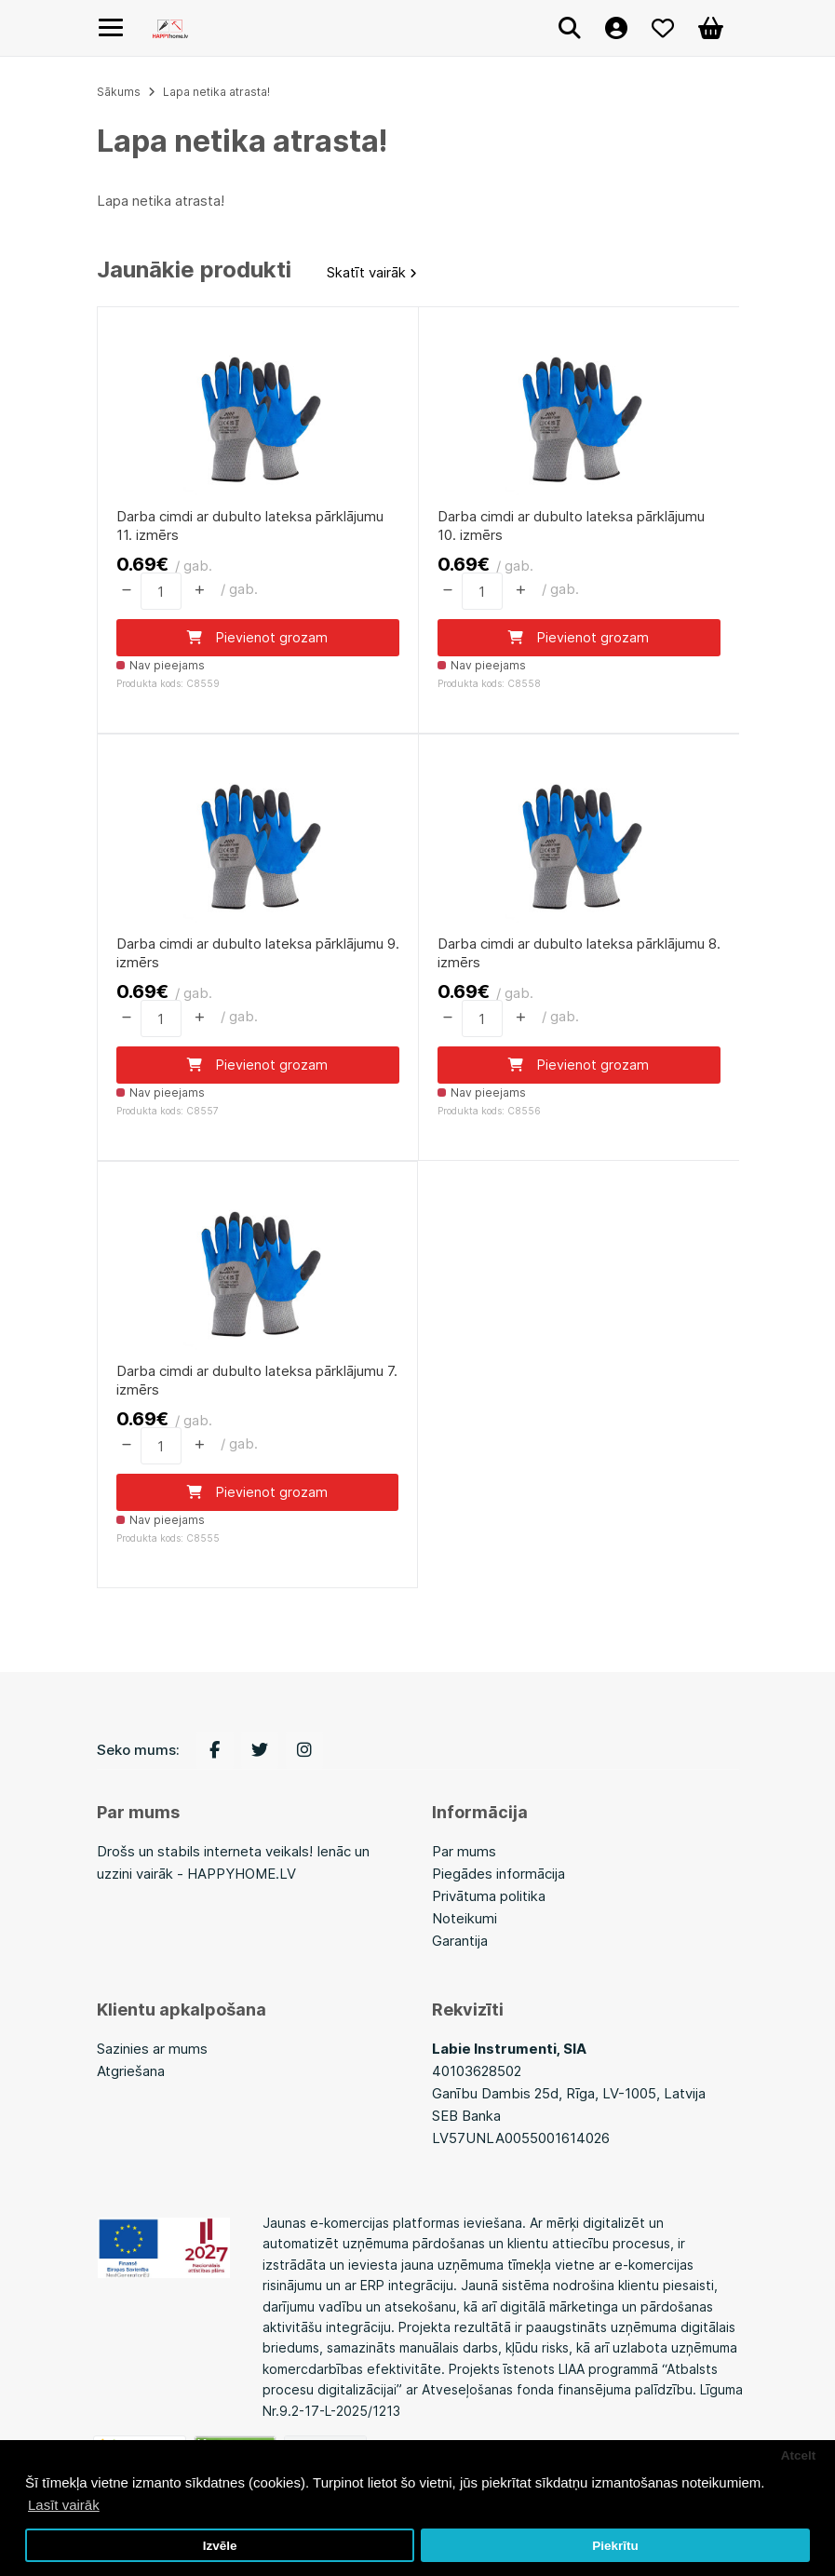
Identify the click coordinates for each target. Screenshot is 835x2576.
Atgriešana (131, 2072)
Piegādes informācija (498, 1874)
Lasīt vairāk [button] (64, 2505)
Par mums (464, 1852)
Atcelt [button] (798, 2455)
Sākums (119, 92)
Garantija (460, 1941)
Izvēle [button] (220, 2546)
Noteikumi (464, 1919)
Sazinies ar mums (152, 2049)
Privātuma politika (488, 1897)
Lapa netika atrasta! (216, 92)
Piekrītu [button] (615, 2546)
